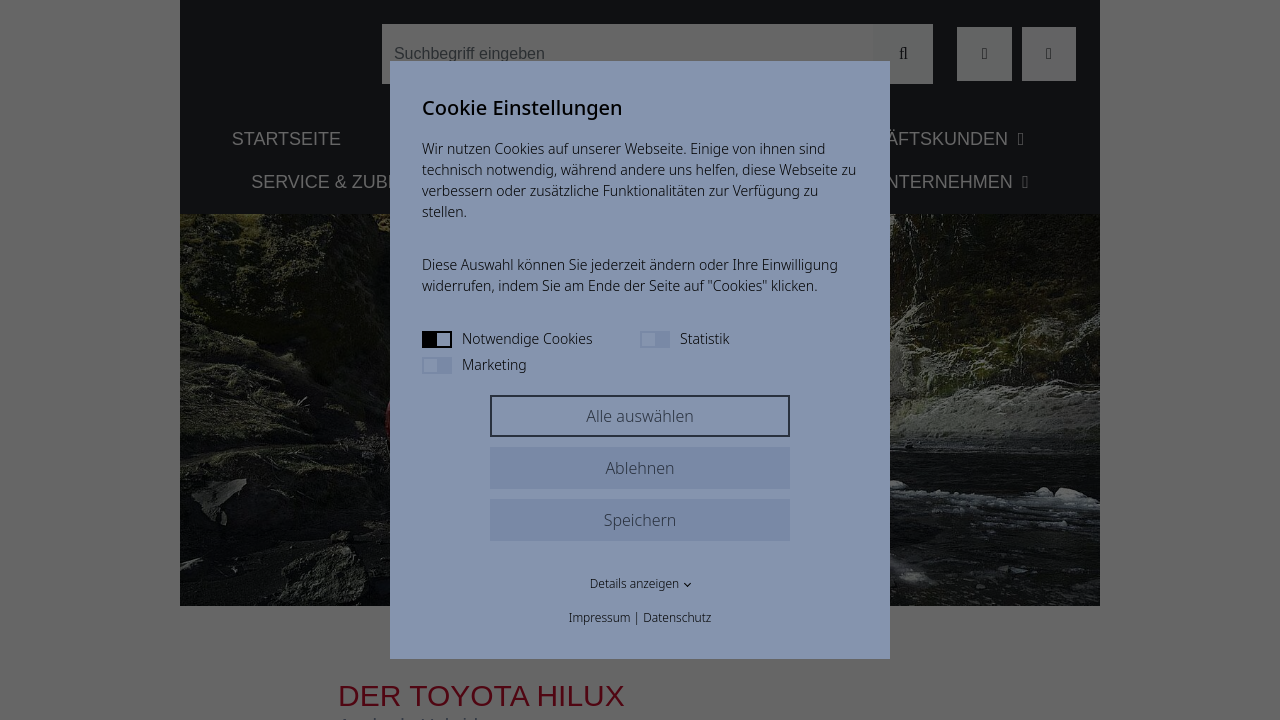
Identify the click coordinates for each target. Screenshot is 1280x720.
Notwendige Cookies (507, 338)
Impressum (600, 617)
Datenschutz (677, 617)
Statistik (684, 338)
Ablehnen (639, 468)
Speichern (640, 520)
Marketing (474, 364)
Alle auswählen (640, 416)
